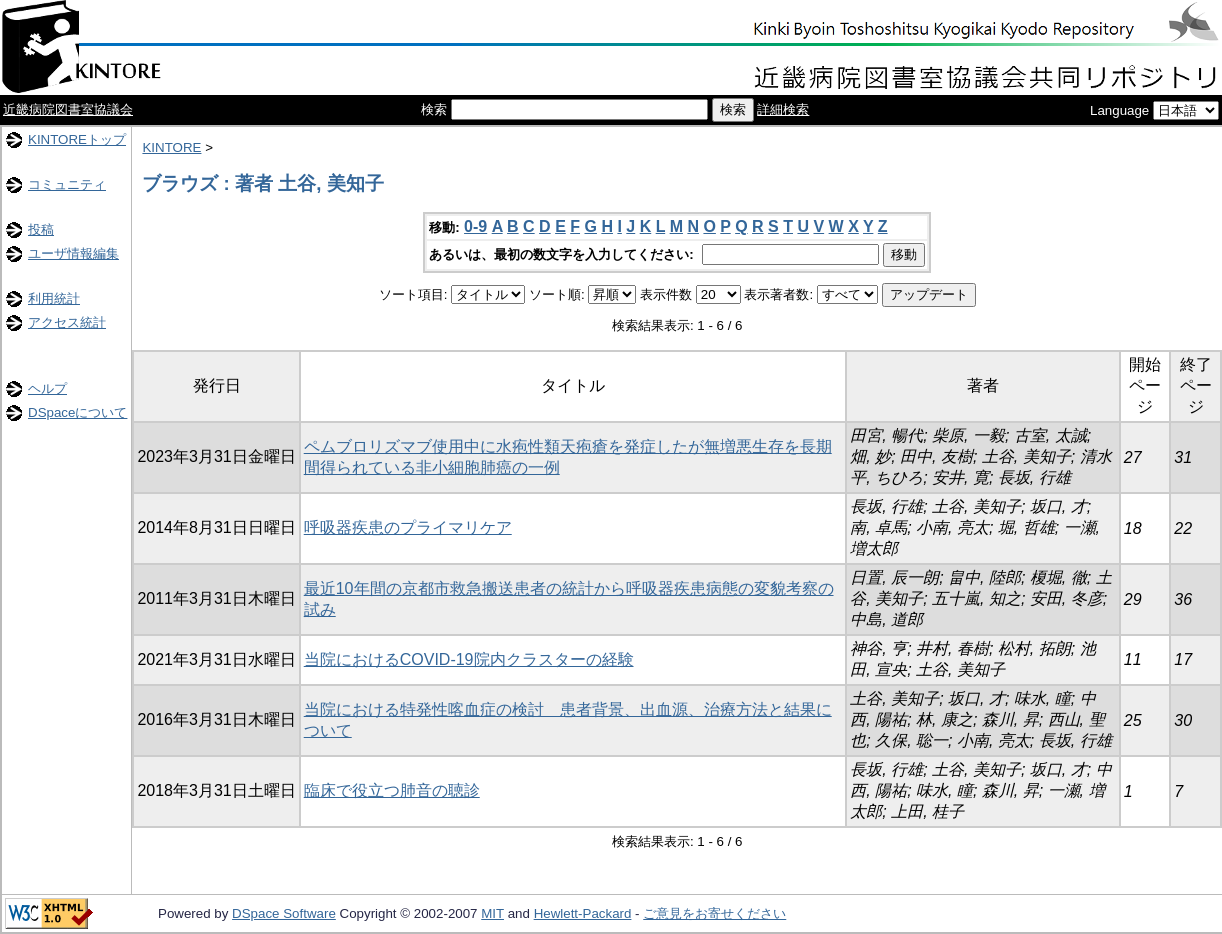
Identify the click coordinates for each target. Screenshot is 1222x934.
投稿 (41, 229)
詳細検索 (783, 109)
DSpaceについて (77, 412)
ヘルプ (47, 388)
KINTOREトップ (77, 139)
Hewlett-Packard (583, 913)
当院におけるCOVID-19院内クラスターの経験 (469, 659)
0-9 (475, 226)
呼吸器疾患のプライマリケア (408, 527)
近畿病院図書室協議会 (68, 109)
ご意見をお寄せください (714, 913)
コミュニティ (67, 184)
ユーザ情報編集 (73, 253)
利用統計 (54, 298)
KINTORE (171, 147)
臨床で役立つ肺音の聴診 (392, 790)
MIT (492, 913)
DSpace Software (284, 913)
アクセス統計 (67, 322)
